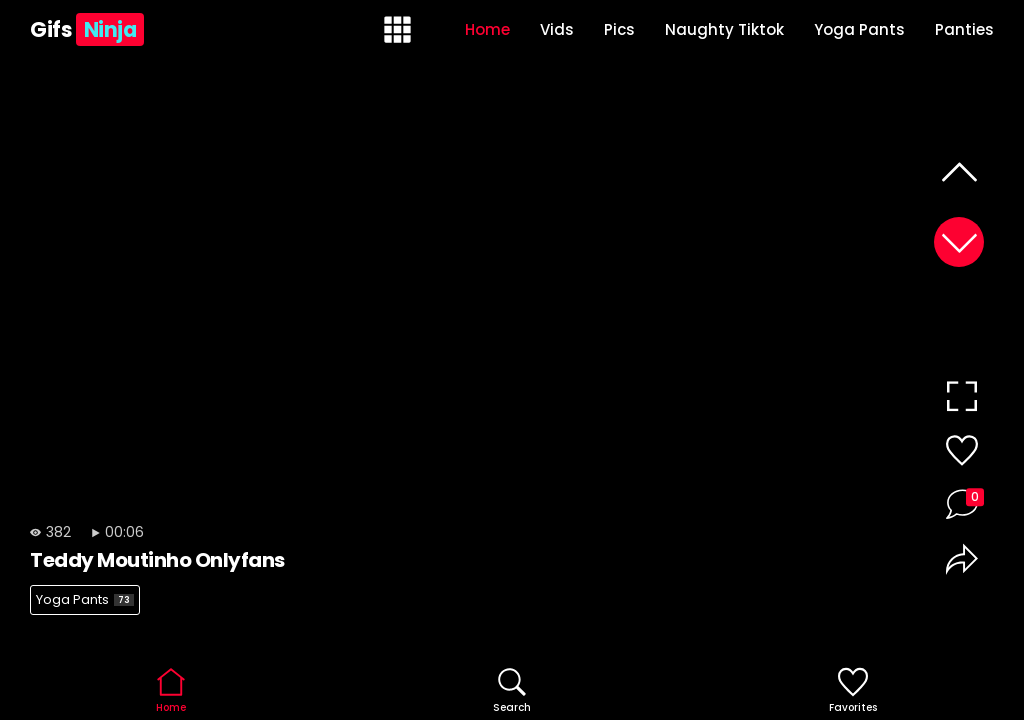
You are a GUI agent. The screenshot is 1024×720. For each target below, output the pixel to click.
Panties (964, 29)
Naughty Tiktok (724, 29)
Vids (557, 29)
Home (487, 29)
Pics (619, 29)
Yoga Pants (859, 29)
